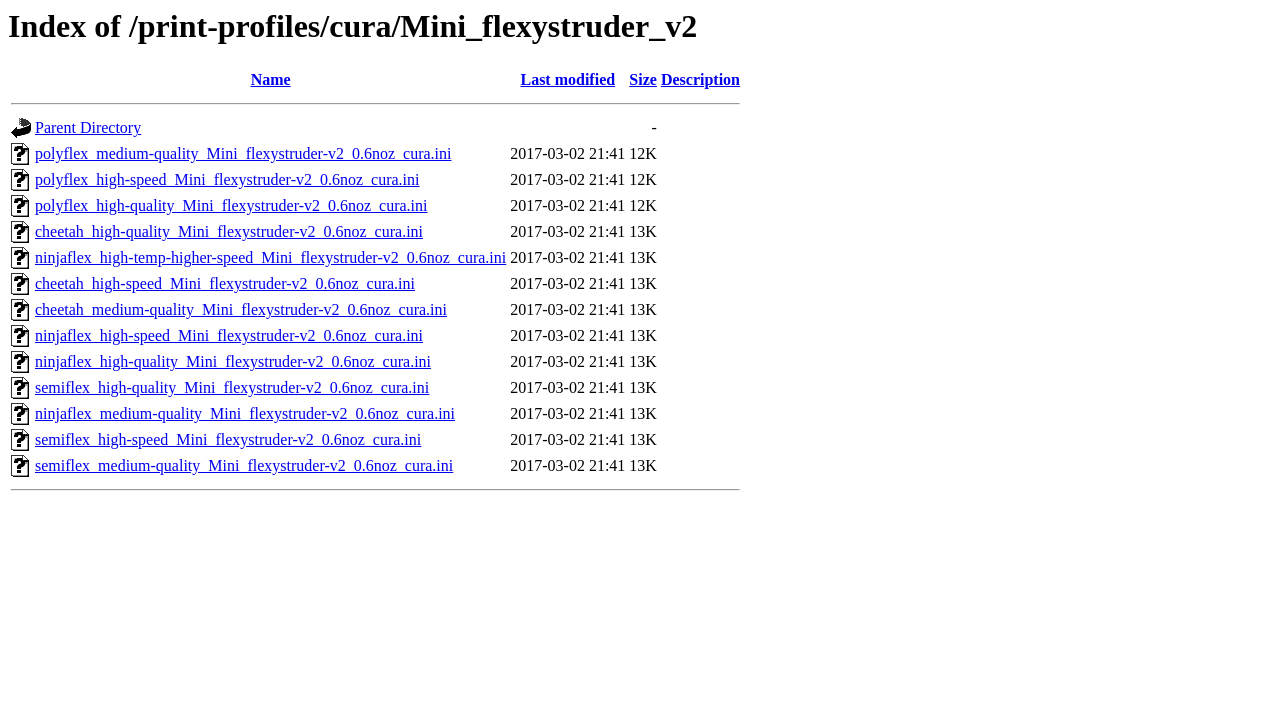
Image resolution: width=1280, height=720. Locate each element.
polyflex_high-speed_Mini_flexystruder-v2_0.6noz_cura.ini (227, 179)
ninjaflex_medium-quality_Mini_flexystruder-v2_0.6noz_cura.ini (245, 413)
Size (643, 79)
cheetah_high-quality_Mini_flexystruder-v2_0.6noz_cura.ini (229, 231)
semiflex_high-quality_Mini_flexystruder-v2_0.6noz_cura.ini (232, 387)
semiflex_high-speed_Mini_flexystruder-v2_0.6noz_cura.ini (228, 439)
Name (271, 79)
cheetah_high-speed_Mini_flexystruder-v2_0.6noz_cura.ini (225, 283)
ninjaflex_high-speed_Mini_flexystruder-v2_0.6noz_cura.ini (229, 335)
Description (700, 79)
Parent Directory (88, 127)
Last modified (567, 79)
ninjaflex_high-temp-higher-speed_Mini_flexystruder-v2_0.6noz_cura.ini (270, 257)
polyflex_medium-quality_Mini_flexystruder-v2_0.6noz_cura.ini (243, 153)
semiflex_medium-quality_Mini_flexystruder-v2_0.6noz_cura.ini (244, 465)
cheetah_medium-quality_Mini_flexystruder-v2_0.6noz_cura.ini (241, 309)
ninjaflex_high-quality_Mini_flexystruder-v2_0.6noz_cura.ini (233, 361)
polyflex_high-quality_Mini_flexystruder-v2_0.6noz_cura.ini (231, 205)
